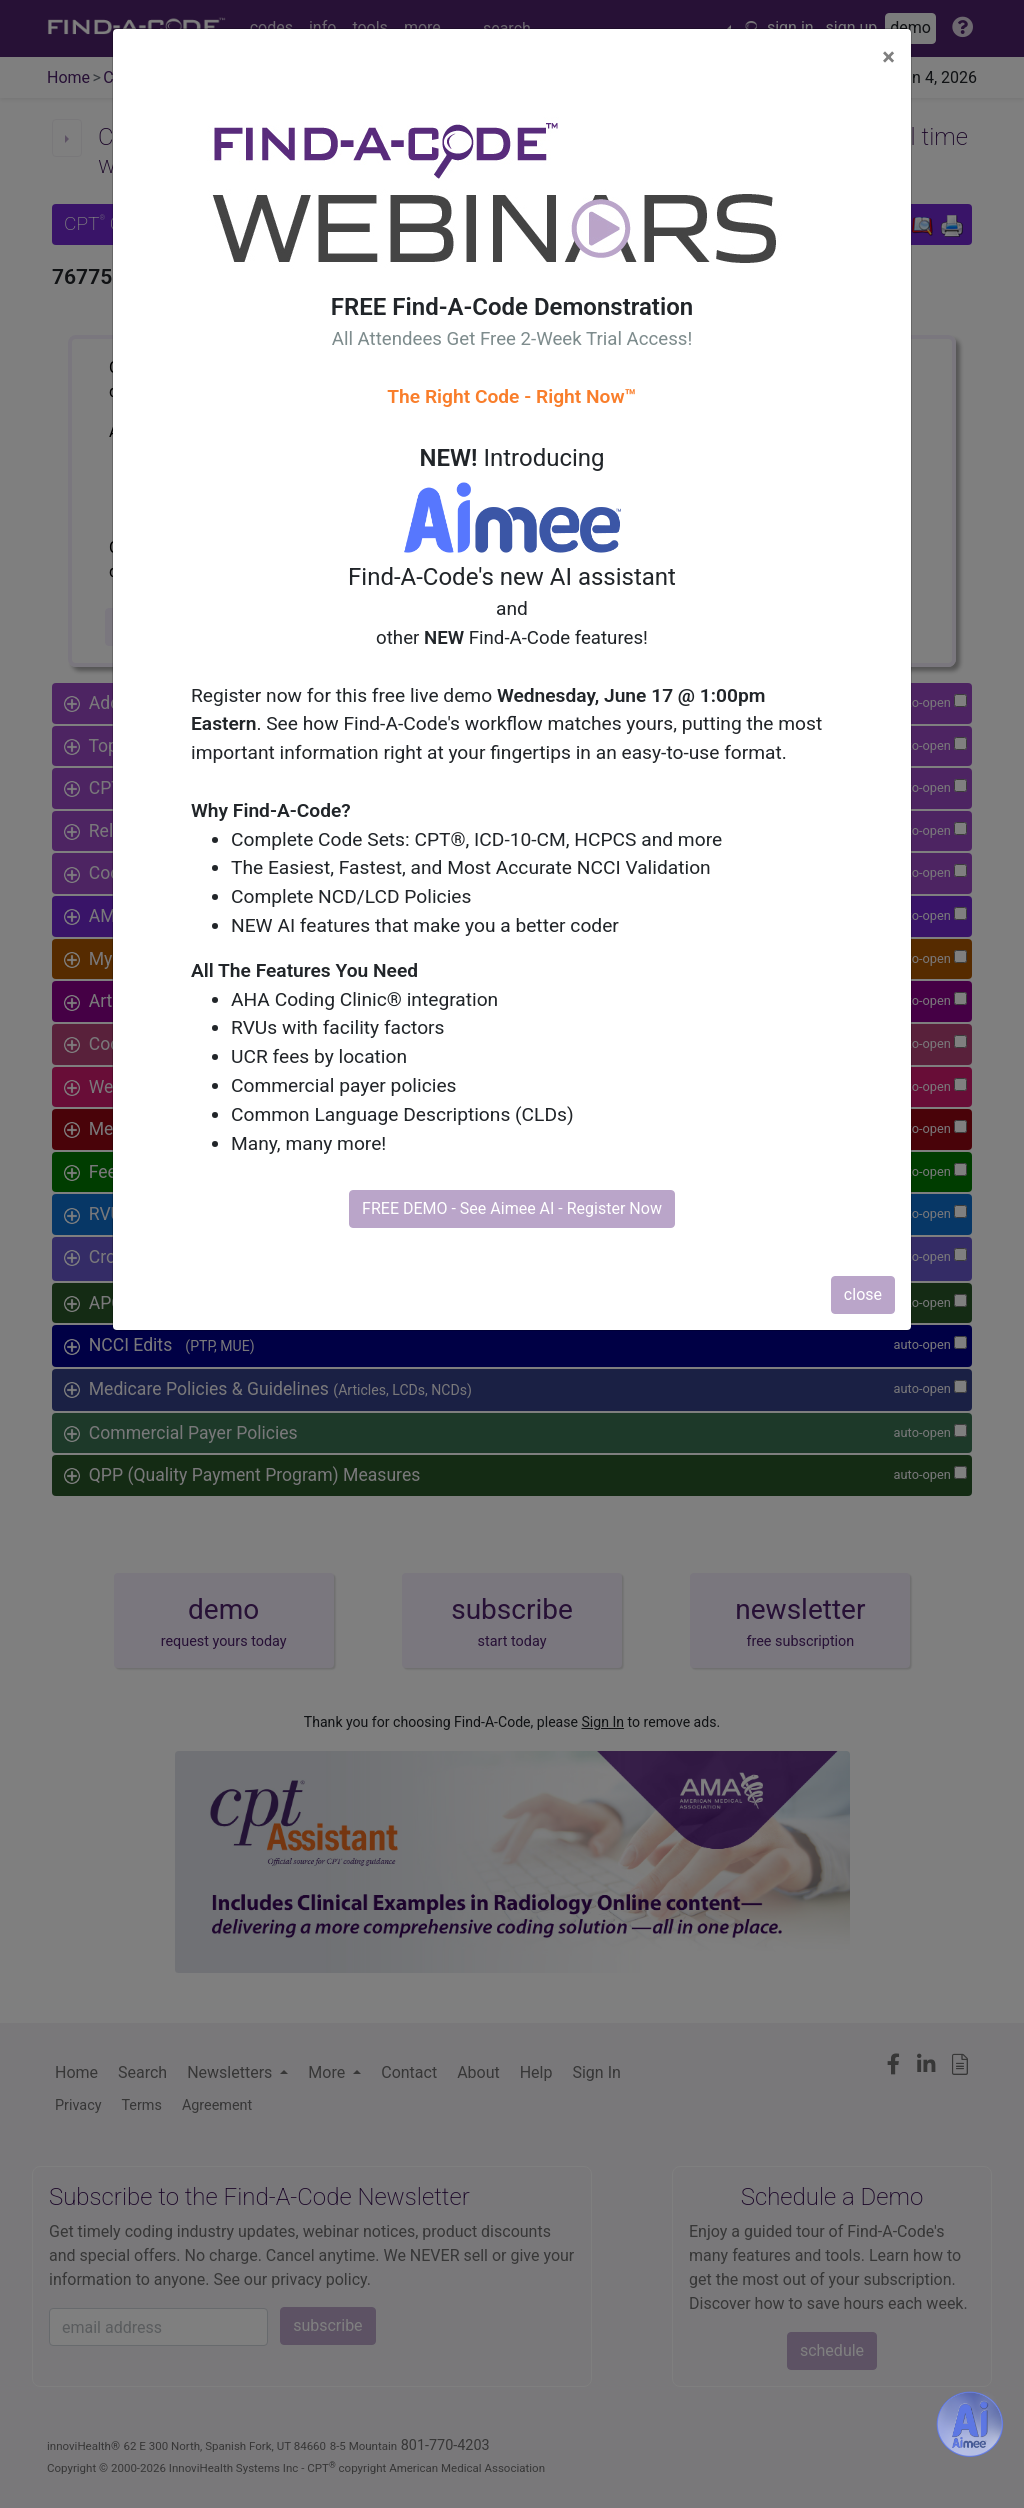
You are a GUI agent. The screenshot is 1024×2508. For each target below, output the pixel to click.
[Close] (888, 57)
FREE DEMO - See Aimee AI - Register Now (512, 1208)
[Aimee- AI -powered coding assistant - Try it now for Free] (970, 2424)
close (863, 1294)
